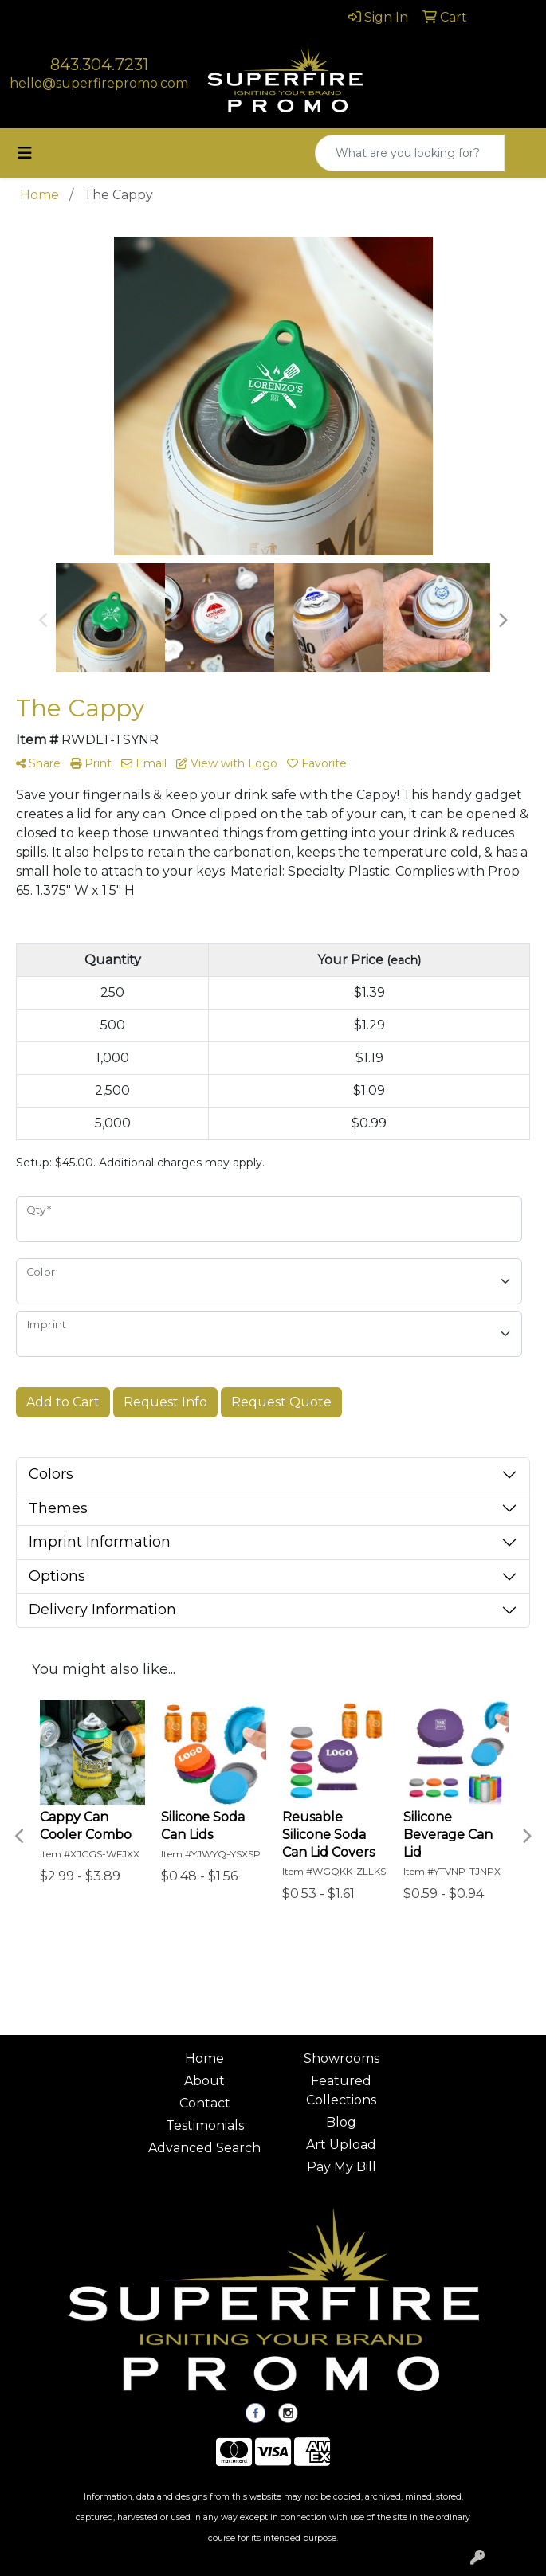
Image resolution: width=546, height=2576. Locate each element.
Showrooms (341, 2058)
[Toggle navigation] (24, 153)
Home (204, 2058)
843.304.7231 (99, 64)
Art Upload (341, 2144)
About (204, 2080)
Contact (204, 2103)
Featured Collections (341, 2090)
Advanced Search (204, 2147)
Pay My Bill (341, 2166)
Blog (341, 2122)
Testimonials (205, 2125)
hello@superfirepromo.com (99, 83)
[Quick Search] (410, 153)
